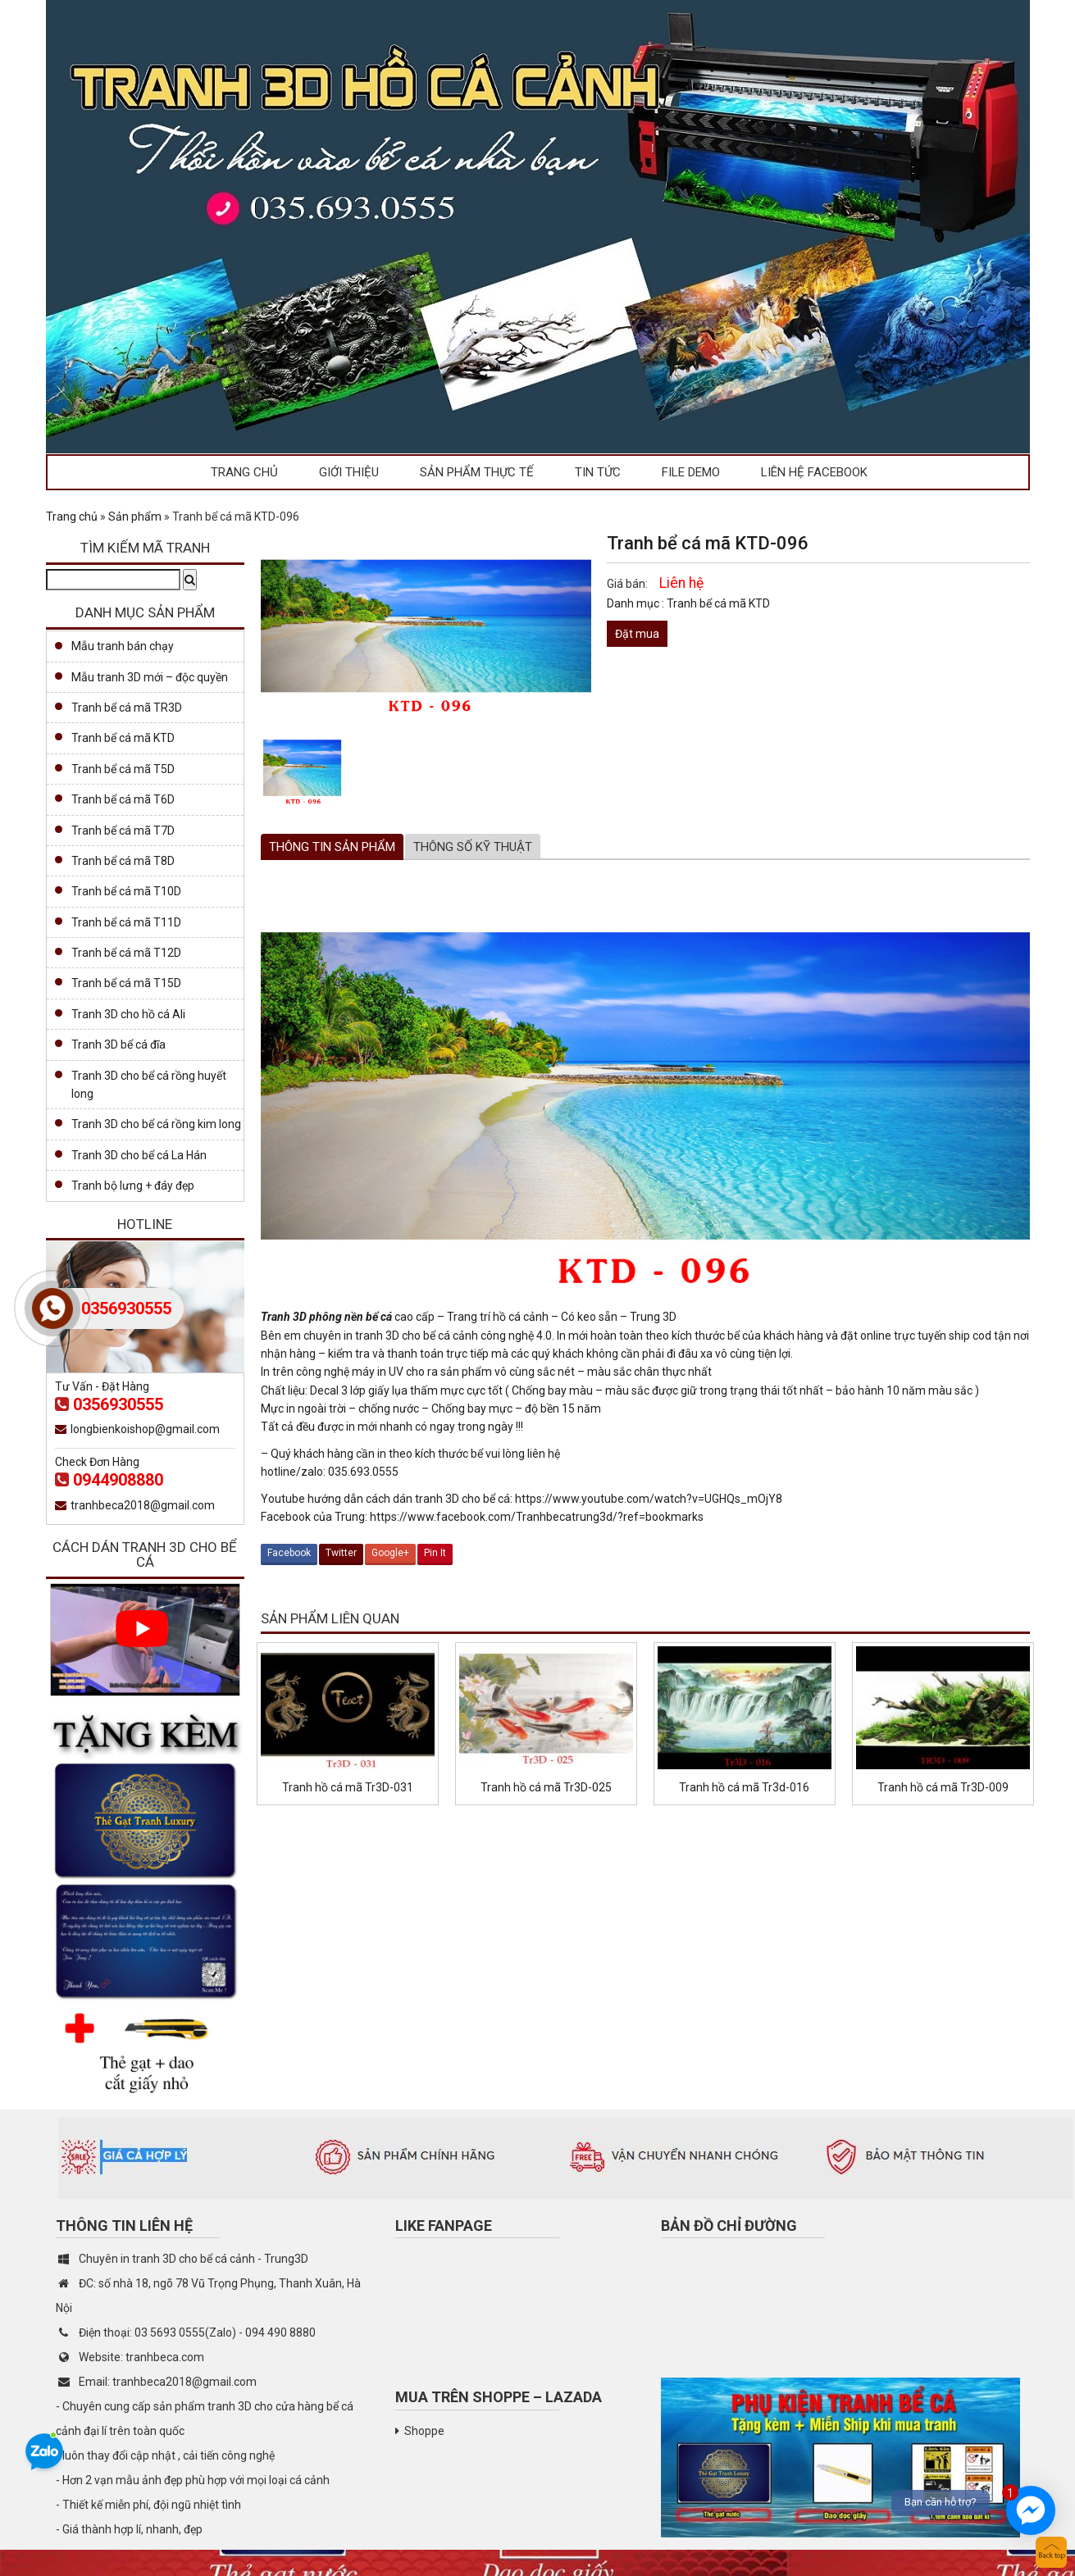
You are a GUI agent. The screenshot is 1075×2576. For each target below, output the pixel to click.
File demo (691, 472)
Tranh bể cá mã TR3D (126, 707)
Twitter (341, 1553)
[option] (302, 767)
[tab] (332, 847)
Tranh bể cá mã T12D (126, 952)
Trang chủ (244, 472)
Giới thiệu (349, 472)
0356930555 (109, 1404)
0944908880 (109, 1480)
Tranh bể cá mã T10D (126, 891)
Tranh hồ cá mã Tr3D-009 (943, 1787)
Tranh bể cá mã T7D (123, 830)
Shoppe (424, 2430)
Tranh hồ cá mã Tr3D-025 (546, 1787)
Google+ (390, 1553)
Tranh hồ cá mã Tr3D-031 (347, 1787)
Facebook (289, 1553)
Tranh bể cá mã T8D (123, 860)
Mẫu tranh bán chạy (122, 646)
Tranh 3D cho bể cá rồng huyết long (148, 1084)
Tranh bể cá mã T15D (126, 983)
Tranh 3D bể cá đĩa (118, 1044)
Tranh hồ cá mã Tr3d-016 (744, 1787)
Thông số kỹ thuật (472, 847)
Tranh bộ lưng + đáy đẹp (132, 1185)
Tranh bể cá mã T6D (123, 799)
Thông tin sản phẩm (332, 847)
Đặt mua (637, 633)
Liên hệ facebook (814, 472)
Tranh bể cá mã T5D (123, 769)
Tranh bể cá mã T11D (126, 922)
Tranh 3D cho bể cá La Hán (139, 1155)
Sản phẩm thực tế (477, 472)
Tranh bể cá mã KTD (718, 603)
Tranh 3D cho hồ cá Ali (128, 1014)
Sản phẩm (135, 516)
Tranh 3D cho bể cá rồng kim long (156, 1124)
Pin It (435, 1553)
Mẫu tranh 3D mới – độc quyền (149, 677)
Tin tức (598, 472)
